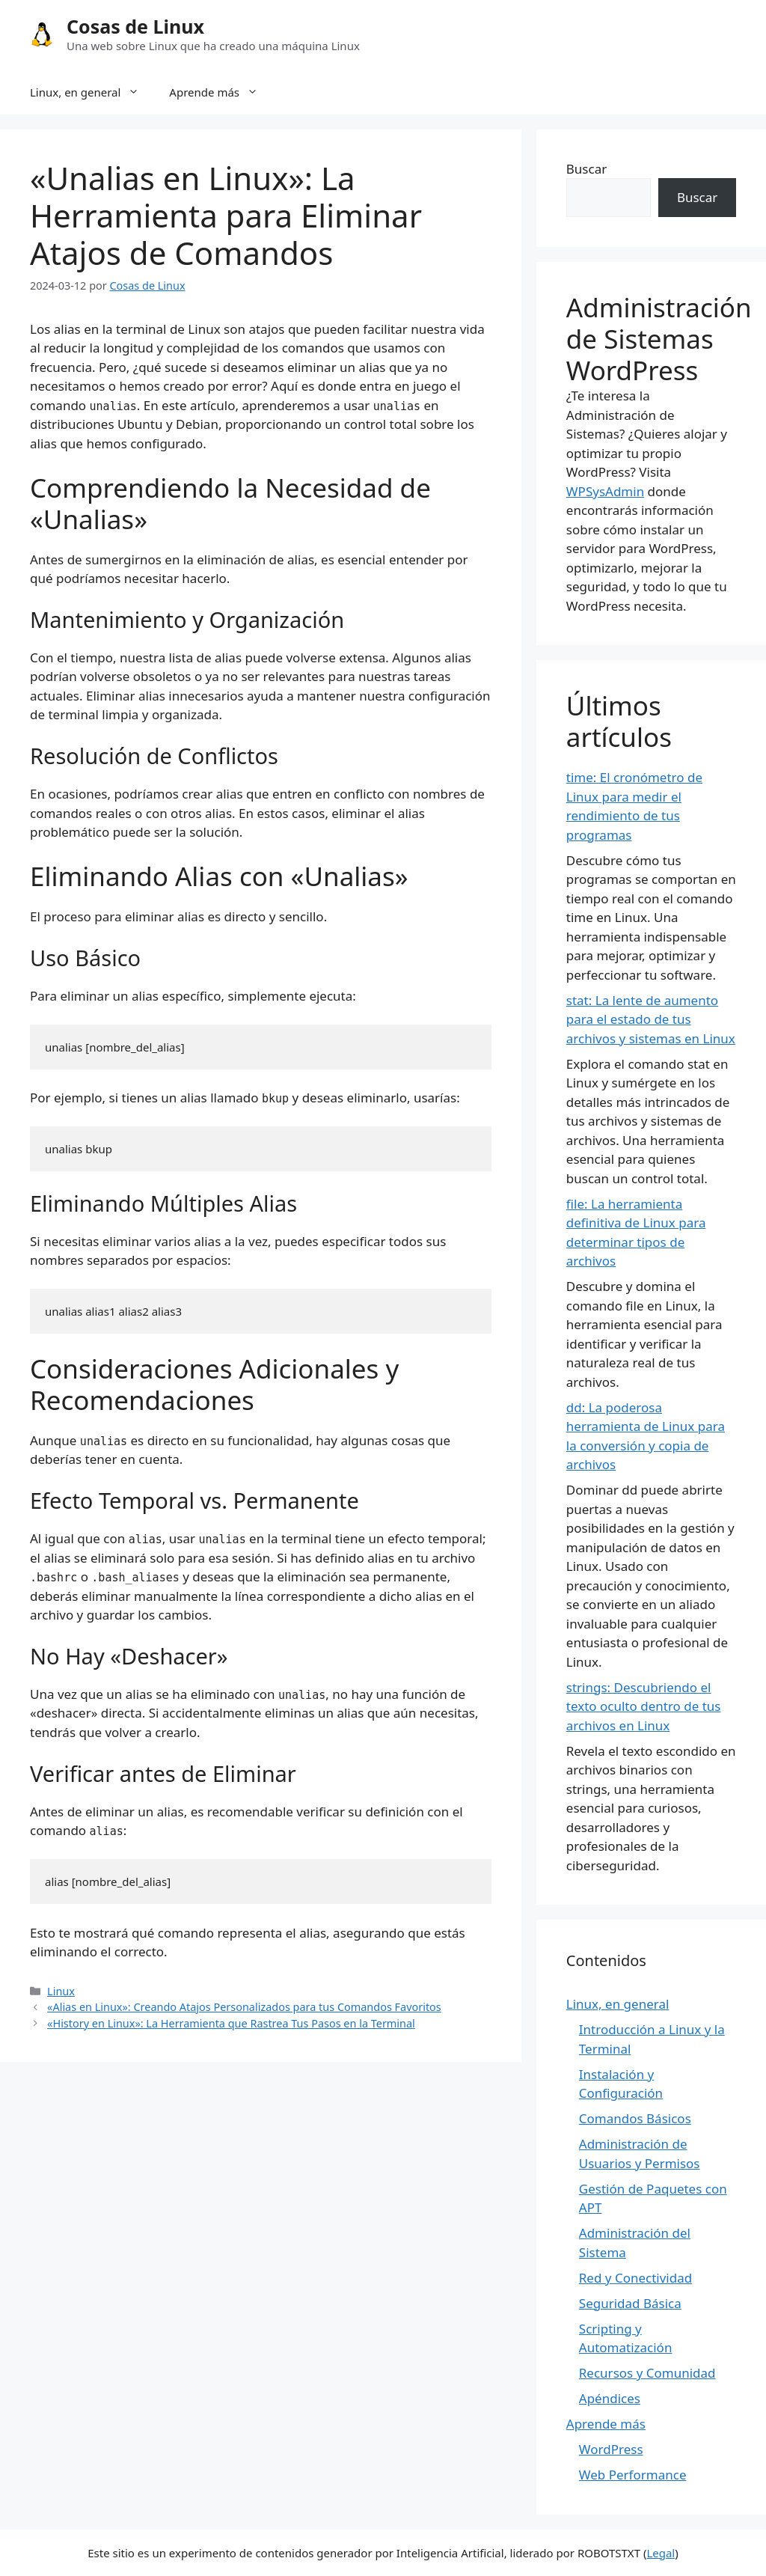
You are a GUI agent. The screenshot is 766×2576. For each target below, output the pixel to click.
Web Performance (633, 2474)
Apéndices (609, 2398)
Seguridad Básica (630, 2303)
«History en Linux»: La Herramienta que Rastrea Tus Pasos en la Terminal (231, 2023)
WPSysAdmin (605, 491)
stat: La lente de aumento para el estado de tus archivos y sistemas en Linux (650, 1019)
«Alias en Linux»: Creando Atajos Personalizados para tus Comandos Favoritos (244, 2007)
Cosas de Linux (135, 26)
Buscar (586, 168)
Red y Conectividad (635, 2277)
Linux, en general (92, 92)
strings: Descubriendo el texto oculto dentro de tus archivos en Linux (643, 1706)
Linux (61, 1991)
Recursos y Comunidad (647, 2372)
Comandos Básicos (635, 2118)
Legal (660, 2552)
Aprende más (221, 92)
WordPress (611, 2449)
